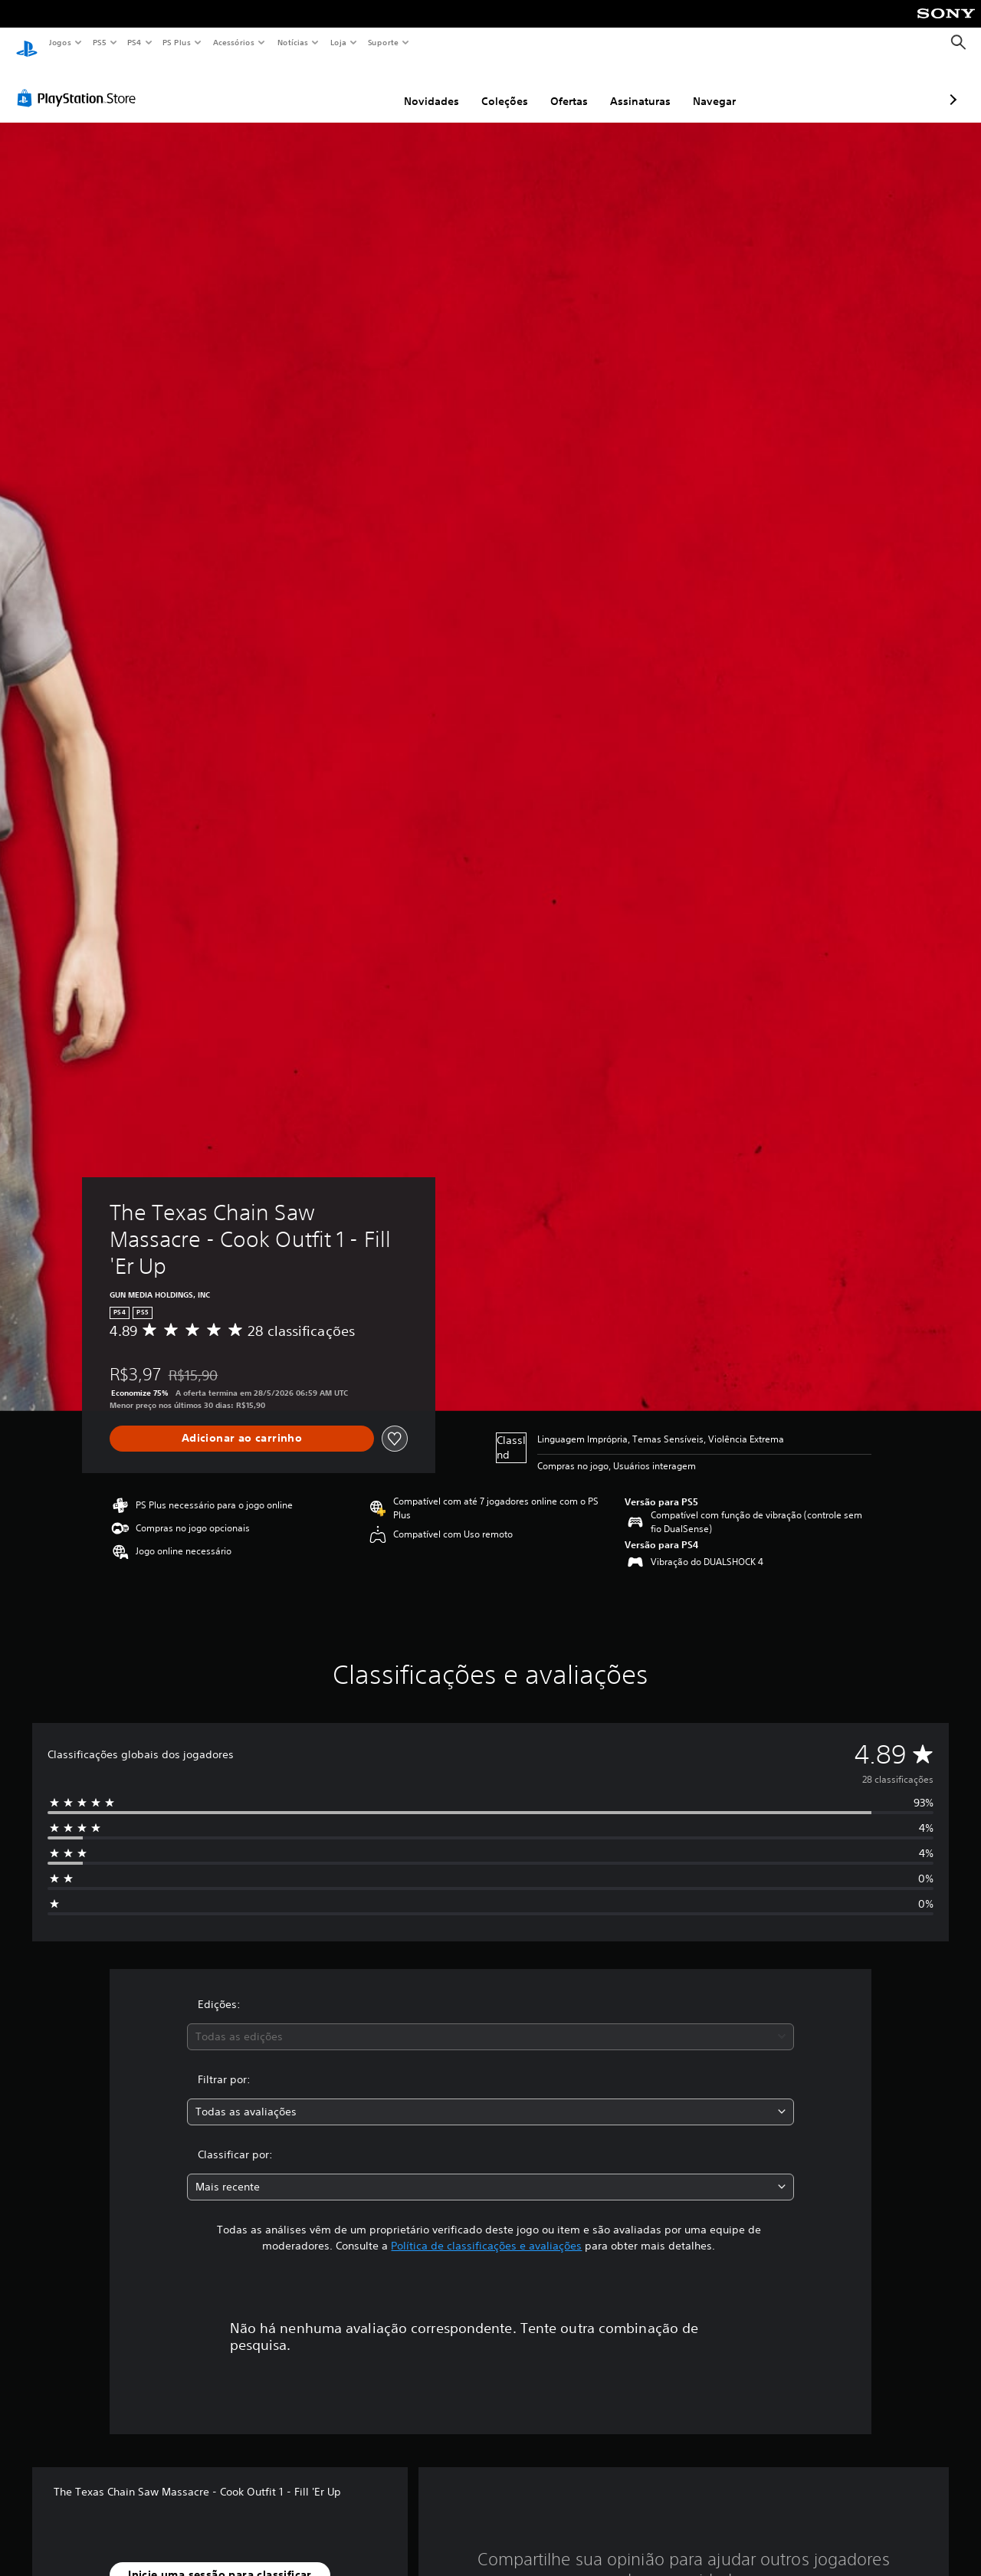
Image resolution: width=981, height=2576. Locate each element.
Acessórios (233, 42)
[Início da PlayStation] (27, 43)
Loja (338, 42)
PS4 (134, 42)
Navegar (633, 87)
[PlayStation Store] (79, 83)
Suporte (382, 42)
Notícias (292, 42)
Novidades (350, 87)
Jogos (59, 42)
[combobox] (491, 2022)
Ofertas (488, 87)
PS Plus (177, 42)
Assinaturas (559, 87)
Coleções (423, 87)
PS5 (99, 42)
